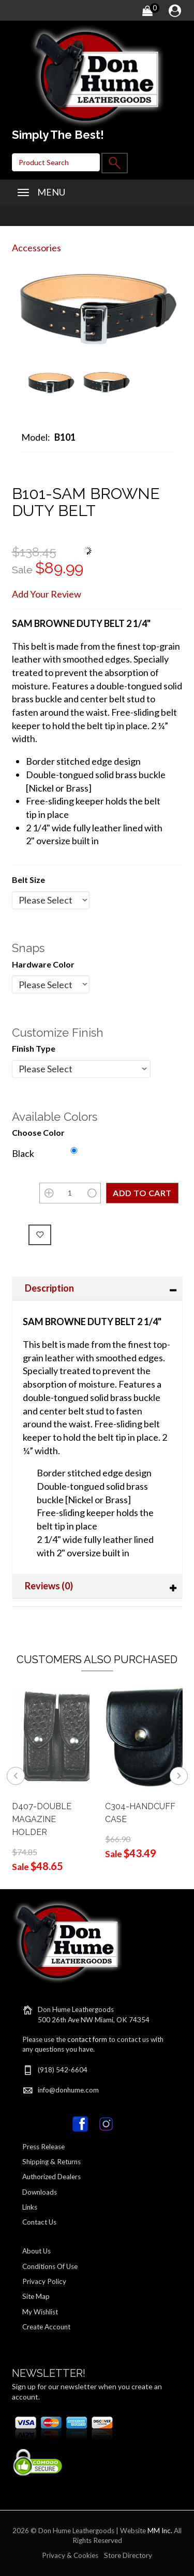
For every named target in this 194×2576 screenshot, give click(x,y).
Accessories (36, 247)
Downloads (39, 2192)
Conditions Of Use (50, 2266)
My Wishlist (40, 2312)
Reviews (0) (49, 1585)
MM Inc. (159, 2530)
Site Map (36, 2296)
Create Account (46, 2327)
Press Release (43, 2147)
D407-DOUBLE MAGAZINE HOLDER (41, 1819)
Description (49, 1288)
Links (29, 2207)
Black (23, 1153)
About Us (36, 2251)
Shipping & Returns (51, 2162)
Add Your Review (46, 594)
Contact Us (39, 2222)
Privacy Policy (44, 2281)
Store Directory (128, 2555)
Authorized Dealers (51, 2176)
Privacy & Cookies (70, 2555)
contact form (87, 2039)
